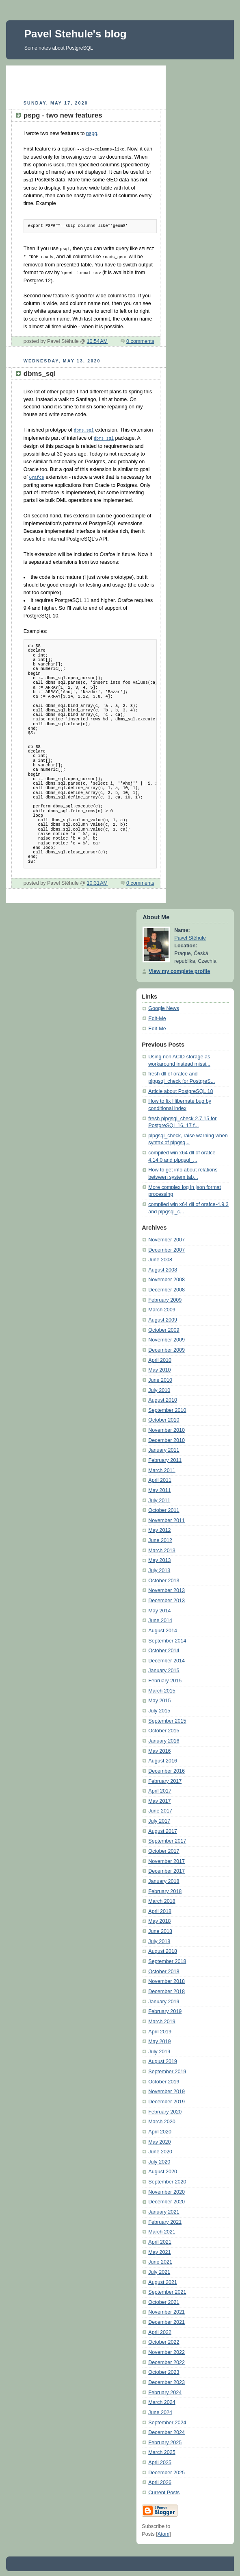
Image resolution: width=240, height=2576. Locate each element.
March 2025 (161, 2449)
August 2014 (162, 1627)
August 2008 (162, 1266)
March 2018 (161, 1898)
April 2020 (159, 2128)
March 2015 (161, 1687)
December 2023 (166, 2379)
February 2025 (165, 2439)
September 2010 (167, 1407)
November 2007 (166, 1236)
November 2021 (166, 2309)
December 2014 (166, 1657)
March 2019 (161, 2018)
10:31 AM (97, 880)
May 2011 (159, 1487)
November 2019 (166, 2088)
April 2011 (159, 1477)
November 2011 (166, 1517)
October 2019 (163, 2078)
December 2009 (166, 1347)
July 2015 (159, 1707)
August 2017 (162, 1828)
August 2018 (162, 1948)
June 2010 (160, 1377)
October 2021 (163, 2299)
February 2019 (165, 2008)
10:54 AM (97, 339)
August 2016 (162, 1757)
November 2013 (166, 1587)
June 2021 (160, 2259)
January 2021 (163, 2209)
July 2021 (159, 2269)
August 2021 (162, 2279)
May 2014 (159, 1607)
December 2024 (166, 2429)
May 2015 (159, 1697)
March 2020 (161, 2118)
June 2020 (160, 2148)
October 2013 (163, 1577)
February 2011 (165, 1457)
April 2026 (159, 2479)
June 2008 (160, 1256)
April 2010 (159, 1357)
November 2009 (166, 1336)
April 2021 (159, 2239)
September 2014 (167, 1637)
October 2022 (163, 2339)
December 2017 (166, 1868)
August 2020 (162, 2168)
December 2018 (166, 1988)
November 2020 (166, 2189)
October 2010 (163, 1417)
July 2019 (159, 2048)
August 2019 (162, 2058)
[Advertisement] (102, 82)
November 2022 (166, 2349)
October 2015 (163, 1727)
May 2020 (159, 2139)
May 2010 (159, 1367)
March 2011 (161, 1467)
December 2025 (166, 2469)
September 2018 (167, 1958)
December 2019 (166, 2098)
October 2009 (163, 1327)
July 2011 (159, 1497)
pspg (91, 133)
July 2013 (159, 1567)
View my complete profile (179, 968)
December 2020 (166, 2198)
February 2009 (165, 1297)
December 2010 (166, 1437)
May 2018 (159, 1918)
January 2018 (163, 1878)
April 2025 (159, 2459)
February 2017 (165, 1778)
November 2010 (166, 1427)
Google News (163, 1005)
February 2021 (165, 2219)
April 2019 (159, 2028)
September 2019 (167, 2068)
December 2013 (166, 1597)
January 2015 (163, 1667)
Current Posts (163, 2489)
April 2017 (159, 1788)
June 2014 (160, 1617)
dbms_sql (84, 428)
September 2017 (167, 1838)
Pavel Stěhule (190, 935)
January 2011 (163, 1447)
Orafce (36, 474)
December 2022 (166, 2359)
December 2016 (166, 1768)
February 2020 (165, 2108)
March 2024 (161, 2399)
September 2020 (167, 2178)
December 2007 (166, 1247)
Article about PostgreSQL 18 (180, 1088)
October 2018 (163, 1968)
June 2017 (160, 1807)
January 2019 (163, 1998)
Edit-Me (157, 1015)
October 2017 (163, 1848)
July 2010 (159, 1387)
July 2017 (159, 1818)
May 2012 (159, 1527)
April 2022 (159, 2329)
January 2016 (163, 1738)
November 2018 (166, 1978)
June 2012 (160, 1537)
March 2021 (161, 2228)
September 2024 (167, 2419)
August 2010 (162, 1397)
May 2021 (159, 2249)
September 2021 (167, 2289)
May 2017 (159, 1798)
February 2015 (165, 1677)
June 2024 (160, 2409)
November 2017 (166, 1858)
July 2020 (159, 2159)
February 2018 (165, 1888)
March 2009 (161, 1306)
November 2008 (166, 1276)
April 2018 (159, 1908)
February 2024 (165, 2389)
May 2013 (159, 1557)
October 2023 (163, 2369)
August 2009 (162, 1317)
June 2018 (160, 1928)
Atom (163, 2531)
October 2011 (163, 1507)
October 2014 (163, 1647)
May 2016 (159, 1748)
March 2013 (161, 1547)
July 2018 (159, 1938)
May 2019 (159, 2038)
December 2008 (166, 1286)
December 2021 (166, 2319)
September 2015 (167, 1718)
